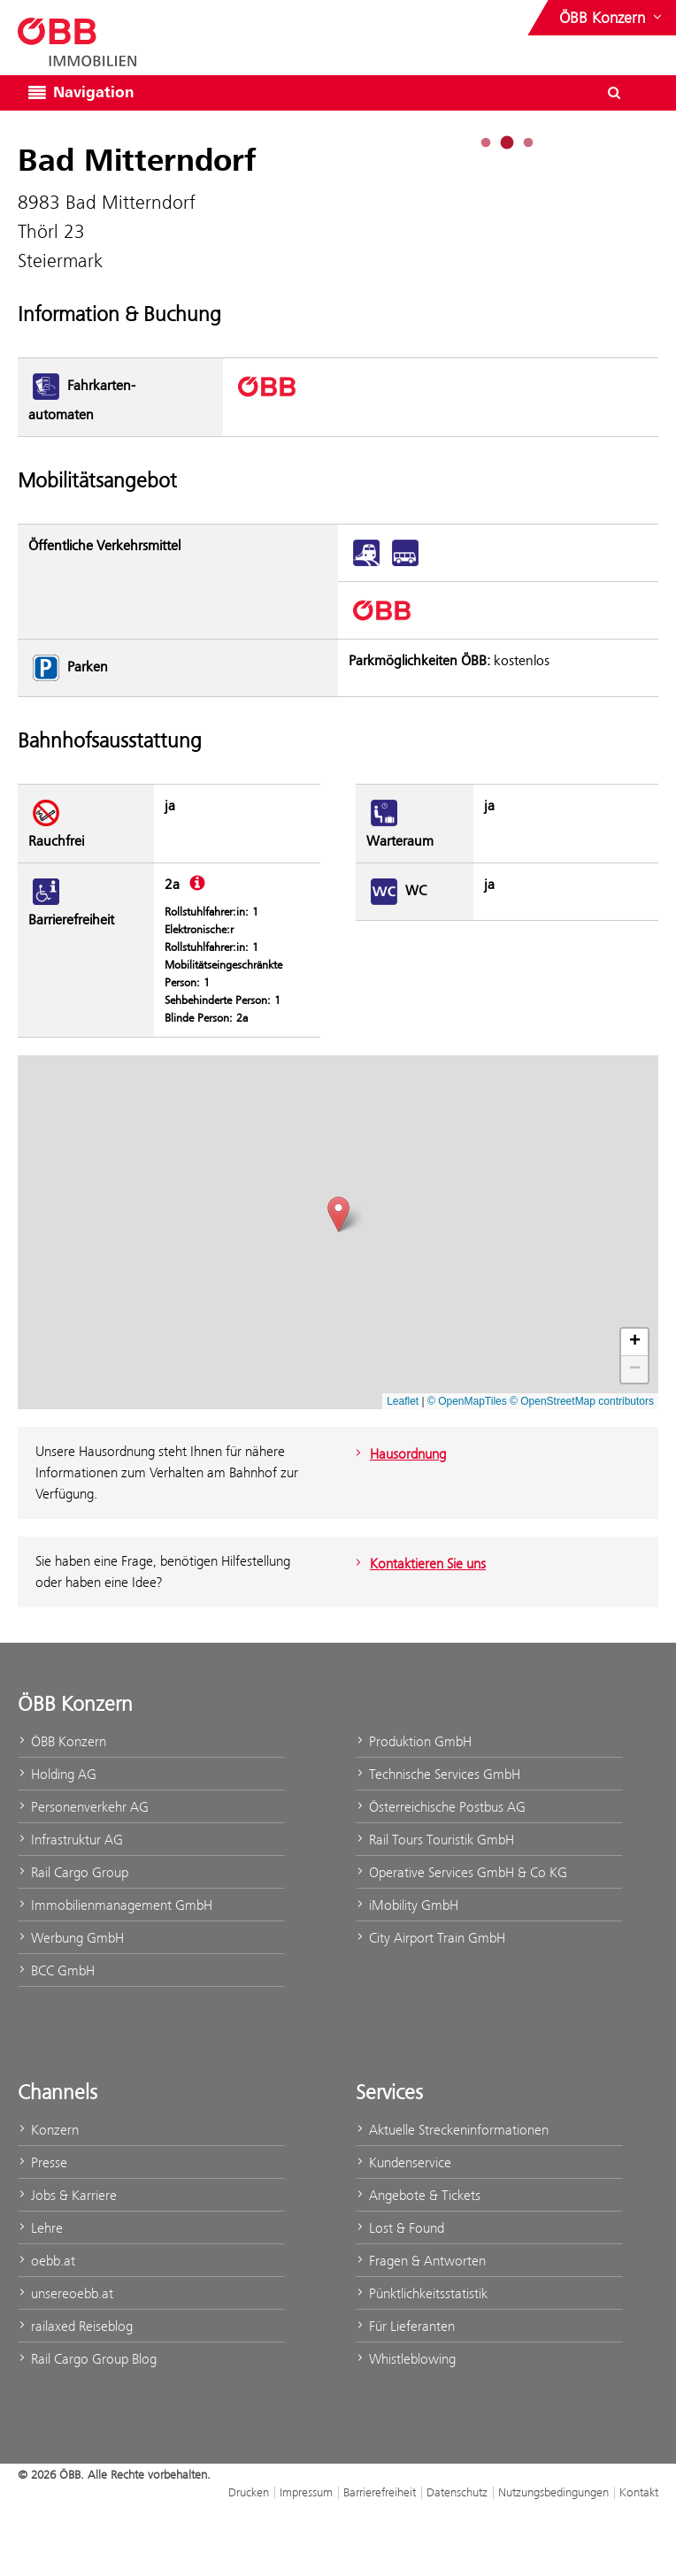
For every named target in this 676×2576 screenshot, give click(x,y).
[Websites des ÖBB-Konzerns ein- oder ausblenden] (612, 17)
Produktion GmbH (414, 1741)
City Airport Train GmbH (430, 1937)
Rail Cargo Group (73, 1872)
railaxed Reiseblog (75, 2326)
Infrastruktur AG (70, 1839)
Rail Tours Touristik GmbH (435, 1839)
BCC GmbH (56, 1970)
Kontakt (638, 2492)
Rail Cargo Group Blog (87, 2358)
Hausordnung (398, 1453)
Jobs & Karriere (67, 2195)
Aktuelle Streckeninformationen (452, 2129)
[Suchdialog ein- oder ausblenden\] (614, 93)
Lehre (40, 2228)
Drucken (248, 2492)
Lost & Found (400, 2228)
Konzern (48, 2129)
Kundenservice (403, 2162)
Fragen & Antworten (421, 2260)
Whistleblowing (406, 2358)
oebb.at (46, 2260)
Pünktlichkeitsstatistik (422, 2293)
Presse (42, 2162)
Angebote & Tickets (418, 2195)
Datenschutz (457, 2492)
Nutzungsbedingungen (553, 2492)
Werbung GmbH (71, 1937)
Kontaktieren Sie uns (418, 1563)
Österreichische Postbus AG (441, 1806)
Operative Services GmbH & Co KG (461, 1872)
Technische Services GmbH (438, 1774)
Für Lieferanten (405, 2326)
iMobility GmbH (407, 1905)
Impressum (306, 2492)
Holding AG (57, 1774)
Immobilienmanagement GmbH (115, 1905)
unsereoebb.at (65, 2293)
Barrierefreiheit (379, 2492)
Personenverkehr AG (83, 1806)
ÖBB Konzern (62, 1741)
